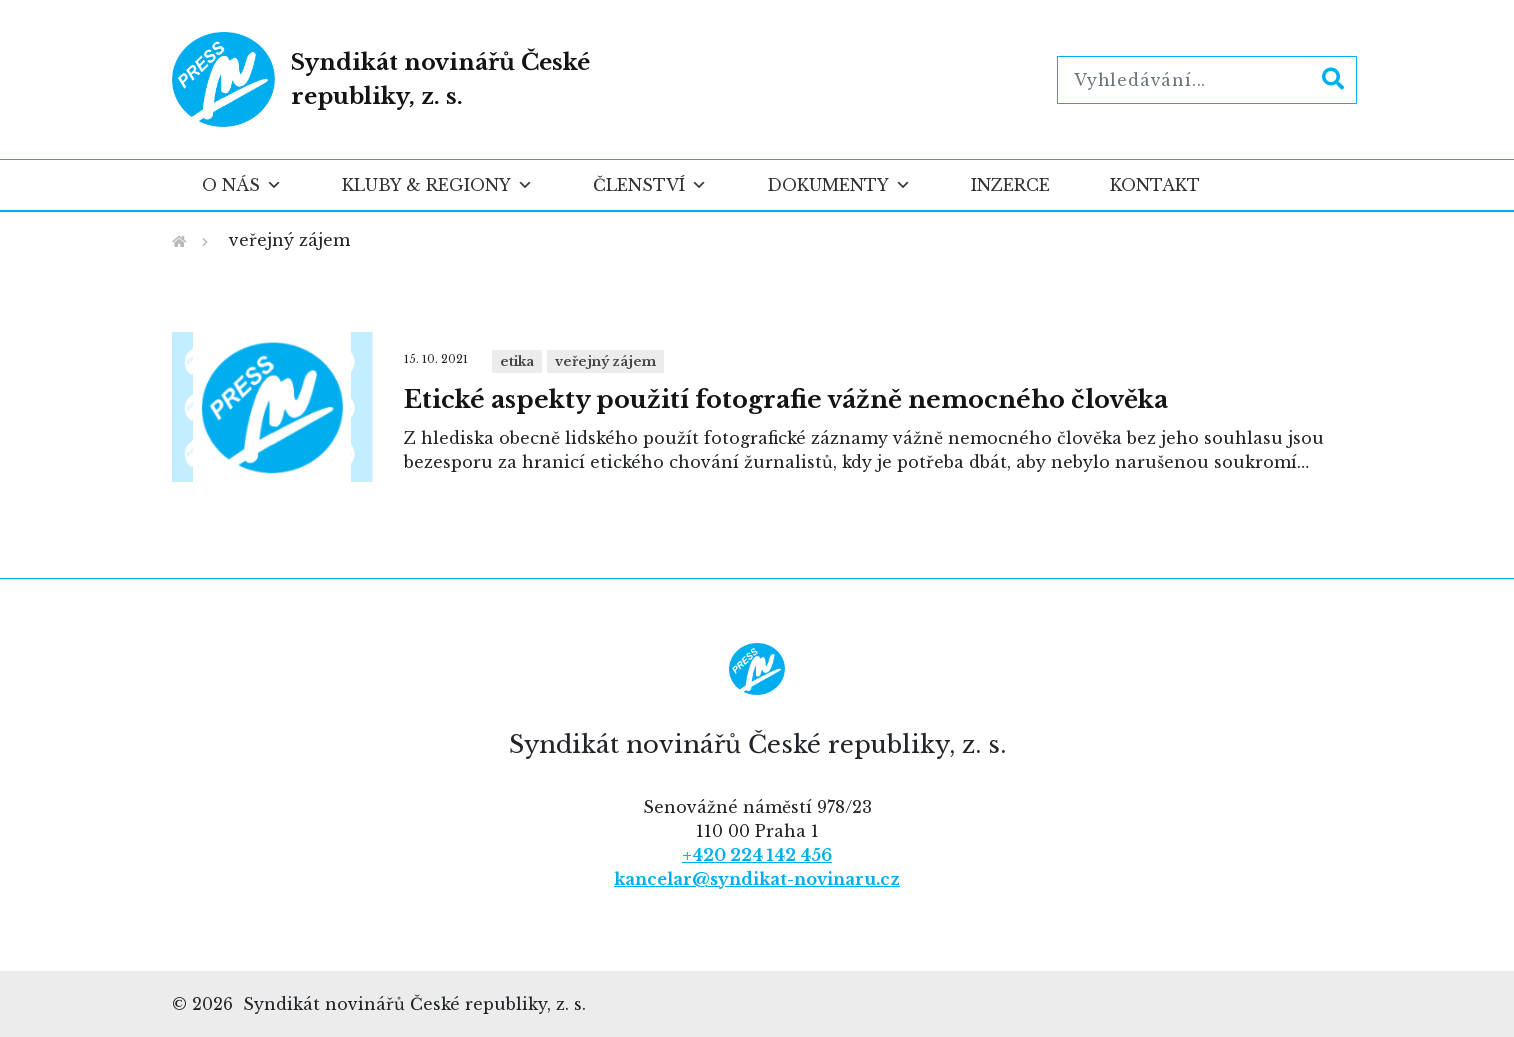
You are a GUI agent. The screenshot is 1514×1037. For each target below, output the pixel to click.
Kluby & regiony (437, 185)
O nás (242, 185)
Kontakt (1155, 185)
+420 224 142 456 (757, 855)
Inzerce (1010, 185)
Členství (650, 185)
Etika (517, 361)
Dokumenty (839, 185)
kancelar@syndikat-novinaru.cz (757, 879)
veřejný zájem (605, 361)
